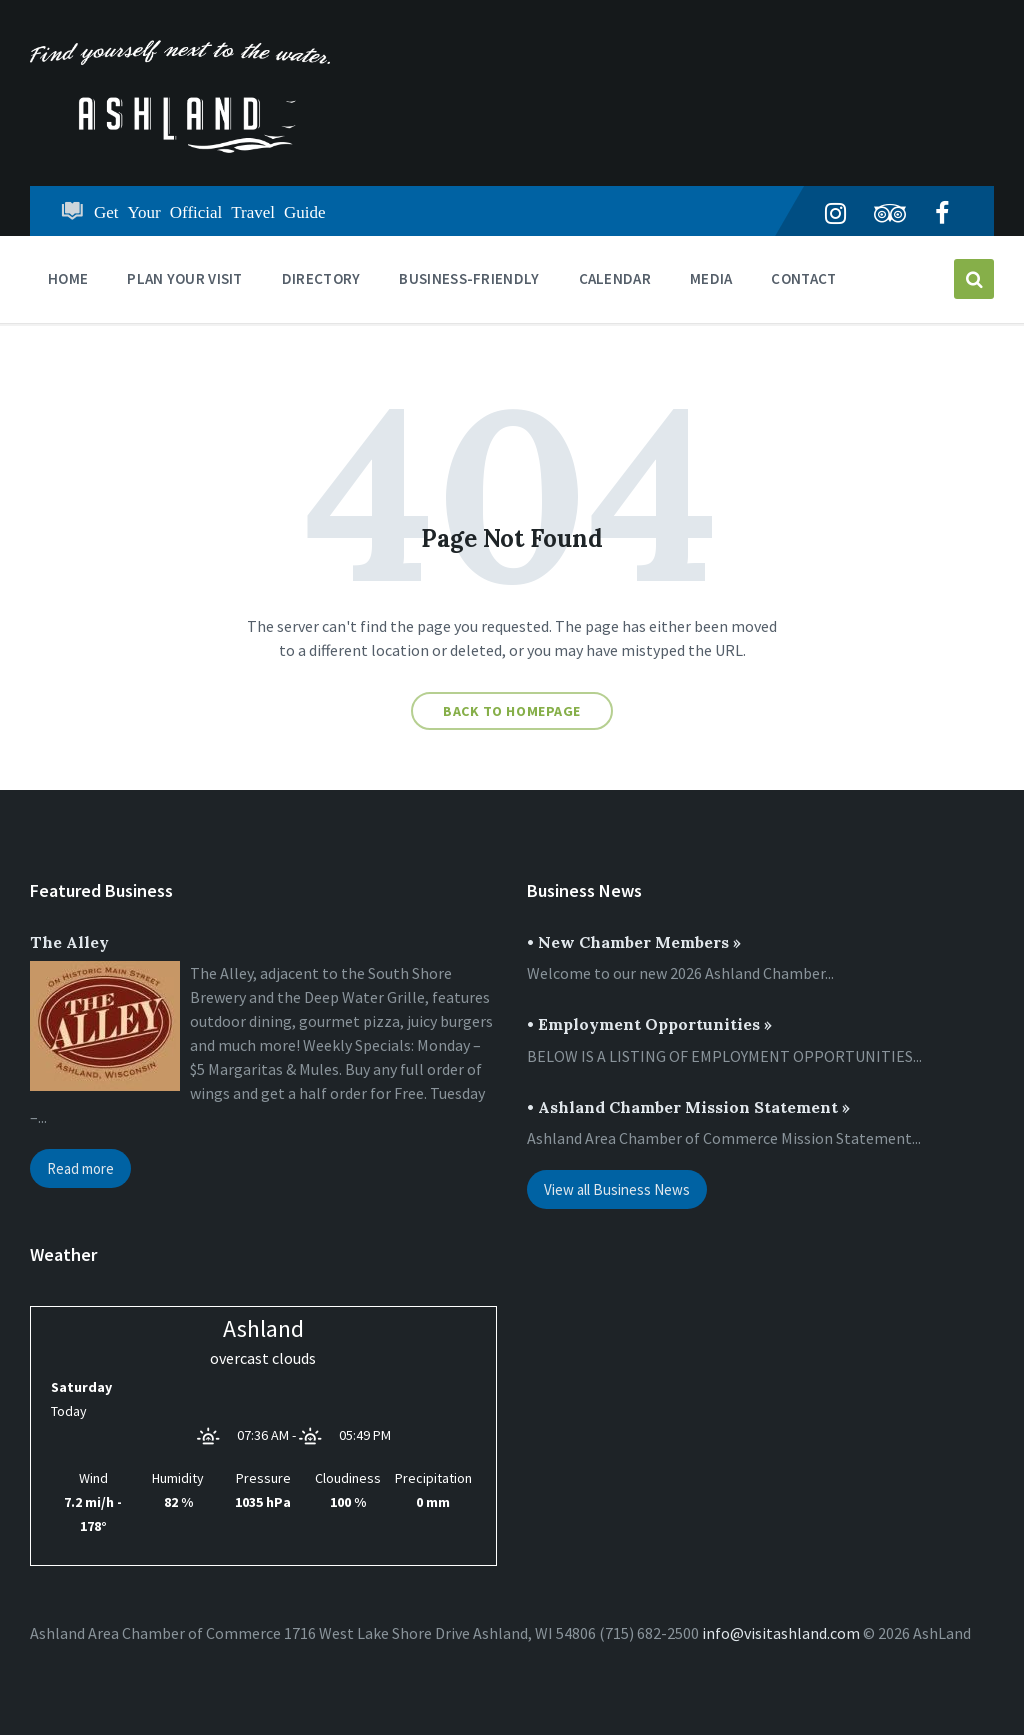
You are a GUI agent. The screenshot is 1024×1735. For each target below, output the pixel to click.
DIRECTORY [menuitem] (321, 278)
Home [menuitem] (68, 278)
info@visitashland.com (781, 1633)
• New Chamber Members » (634, 942)
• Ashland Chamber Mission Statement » (688, 1107)
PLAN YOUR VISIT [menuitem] (185, 278)
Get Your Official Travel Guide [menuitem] (210, 210)
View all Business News (617, 1189)
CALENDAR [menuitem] (615, 278)
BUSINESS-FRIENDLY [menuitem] (469, 278)
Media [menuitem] (711, 278)
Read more (80, 1168)
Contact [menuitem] (803, 278)
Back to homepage (512, 711)
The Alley (69, 942)
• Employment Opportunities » (649, 1024)
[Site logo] (180, 147)
